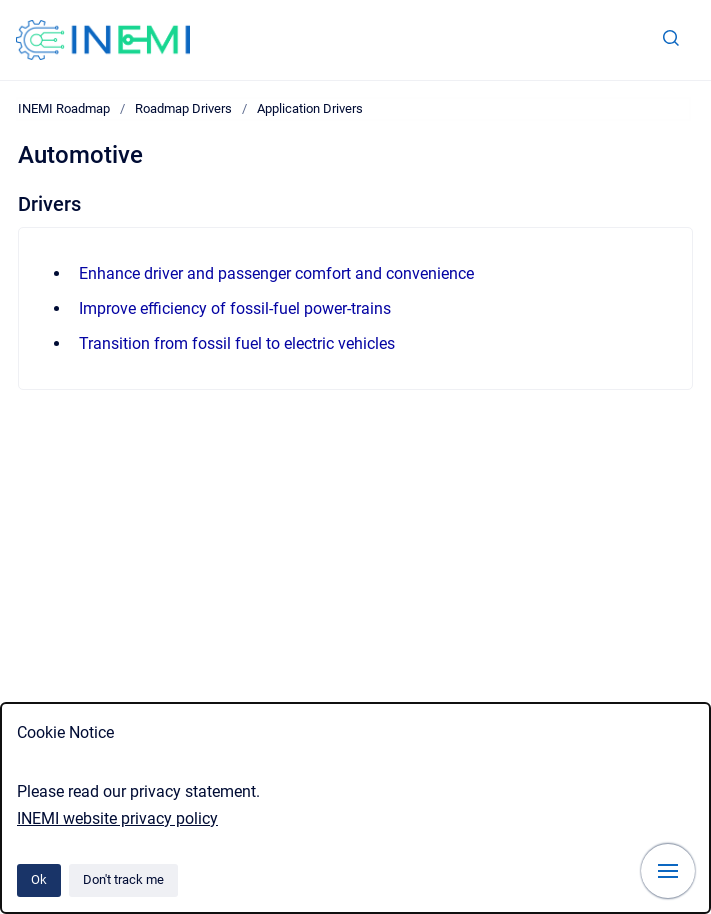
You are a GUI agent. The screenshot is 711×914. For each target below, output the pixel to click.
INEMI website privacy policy (117, 818)
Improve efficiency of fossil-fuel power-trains (235, 308)
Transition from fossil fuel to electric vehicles (237, 343)
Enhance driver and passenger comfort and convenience (276, 273)
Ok (39, 879)
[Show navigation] (668, 871)
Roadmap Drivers (183, 108)
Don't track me (123, 879)
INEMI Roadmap (64, 108)
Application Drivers (310, 108)
